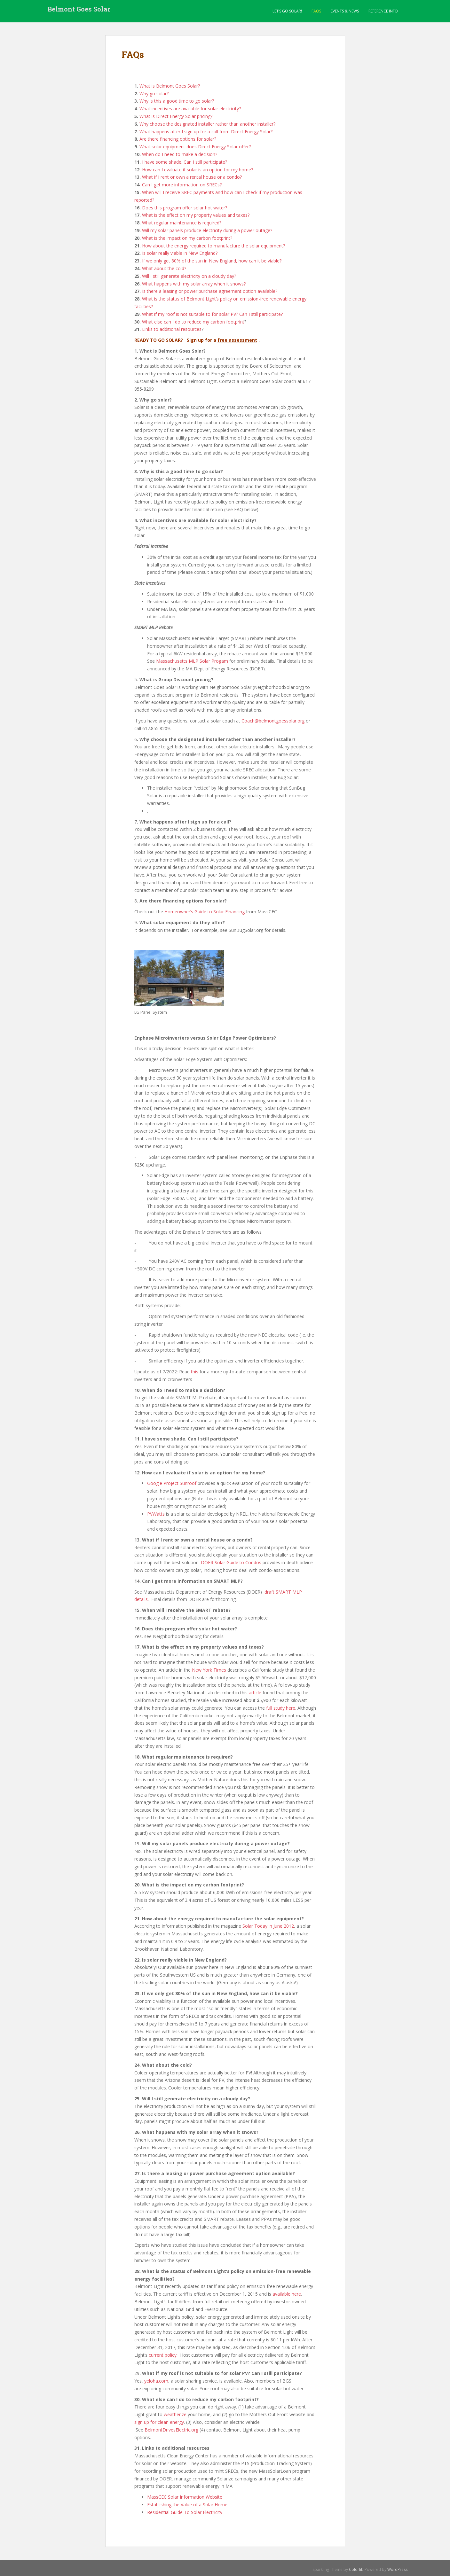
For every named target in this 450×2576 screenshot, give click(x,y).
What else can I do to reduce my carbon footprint (193, 322)
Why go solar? (154, 93)
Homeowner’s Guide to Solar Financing (204, 912)
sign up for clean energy (159, 2422)
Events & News (345, 11)
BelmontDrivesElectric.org (172, 2430)
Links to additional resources (171, 329)
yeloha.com (156, 2381)
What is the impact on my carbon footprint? (187, 238)
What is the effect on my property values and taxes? (195, 215)
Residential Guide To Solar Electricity (184, 2512)
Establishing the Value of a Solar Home (187, 2505)
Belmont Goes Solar (79, 11)
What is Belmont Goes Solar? (169, 86)
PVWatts (156, 1514)
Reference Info (383, 11)
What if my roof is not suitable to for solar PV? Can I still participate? (212, 314)
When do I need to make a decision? (179, 154)
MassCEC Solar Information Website (184, 2497)
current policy (163, 2355)
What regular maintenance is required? (181, 223)
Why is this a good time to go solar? (176, 101)
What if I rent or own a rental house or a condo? (192, 177)
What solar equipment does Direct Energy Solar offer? (195, 147)
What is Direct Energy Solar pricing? (175, 116)
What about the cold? (164, 268)
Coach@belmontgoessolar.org (272, 721)
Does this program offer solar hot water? (184, 208)
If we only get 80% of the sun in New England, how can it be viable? (211, 261)
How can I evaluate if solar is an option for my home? (197, 170)
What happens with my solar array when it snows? (194, 284)
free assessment (237, 340)
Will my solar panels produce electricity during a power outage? (207, 230)
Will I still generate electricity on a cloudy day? (189, 276)
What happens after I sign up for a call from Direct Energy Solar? (205, 132)
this (194, 1372)
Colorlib (356, 2569)
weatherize (175, 2414)
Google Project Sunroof (171, 1483)
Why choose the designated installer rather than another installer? (207, 124)
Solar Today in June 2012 (268, 1926)
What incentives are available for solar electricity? (190, 108)
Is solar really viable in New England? (179, 253)
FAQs (316, 11)
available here (286, 2294)
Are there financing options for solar (176, 139)
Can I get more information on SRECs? (182, 185)
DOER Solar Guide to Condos (231, 1562)
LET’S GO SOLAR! (287, 11)
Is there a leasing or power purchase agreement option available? (209, 291)
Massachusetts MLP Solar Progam (192, 661)
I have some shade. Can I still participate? (184, 162)
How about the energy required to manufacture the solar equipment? (213, 246)
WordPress (397, 2569)
